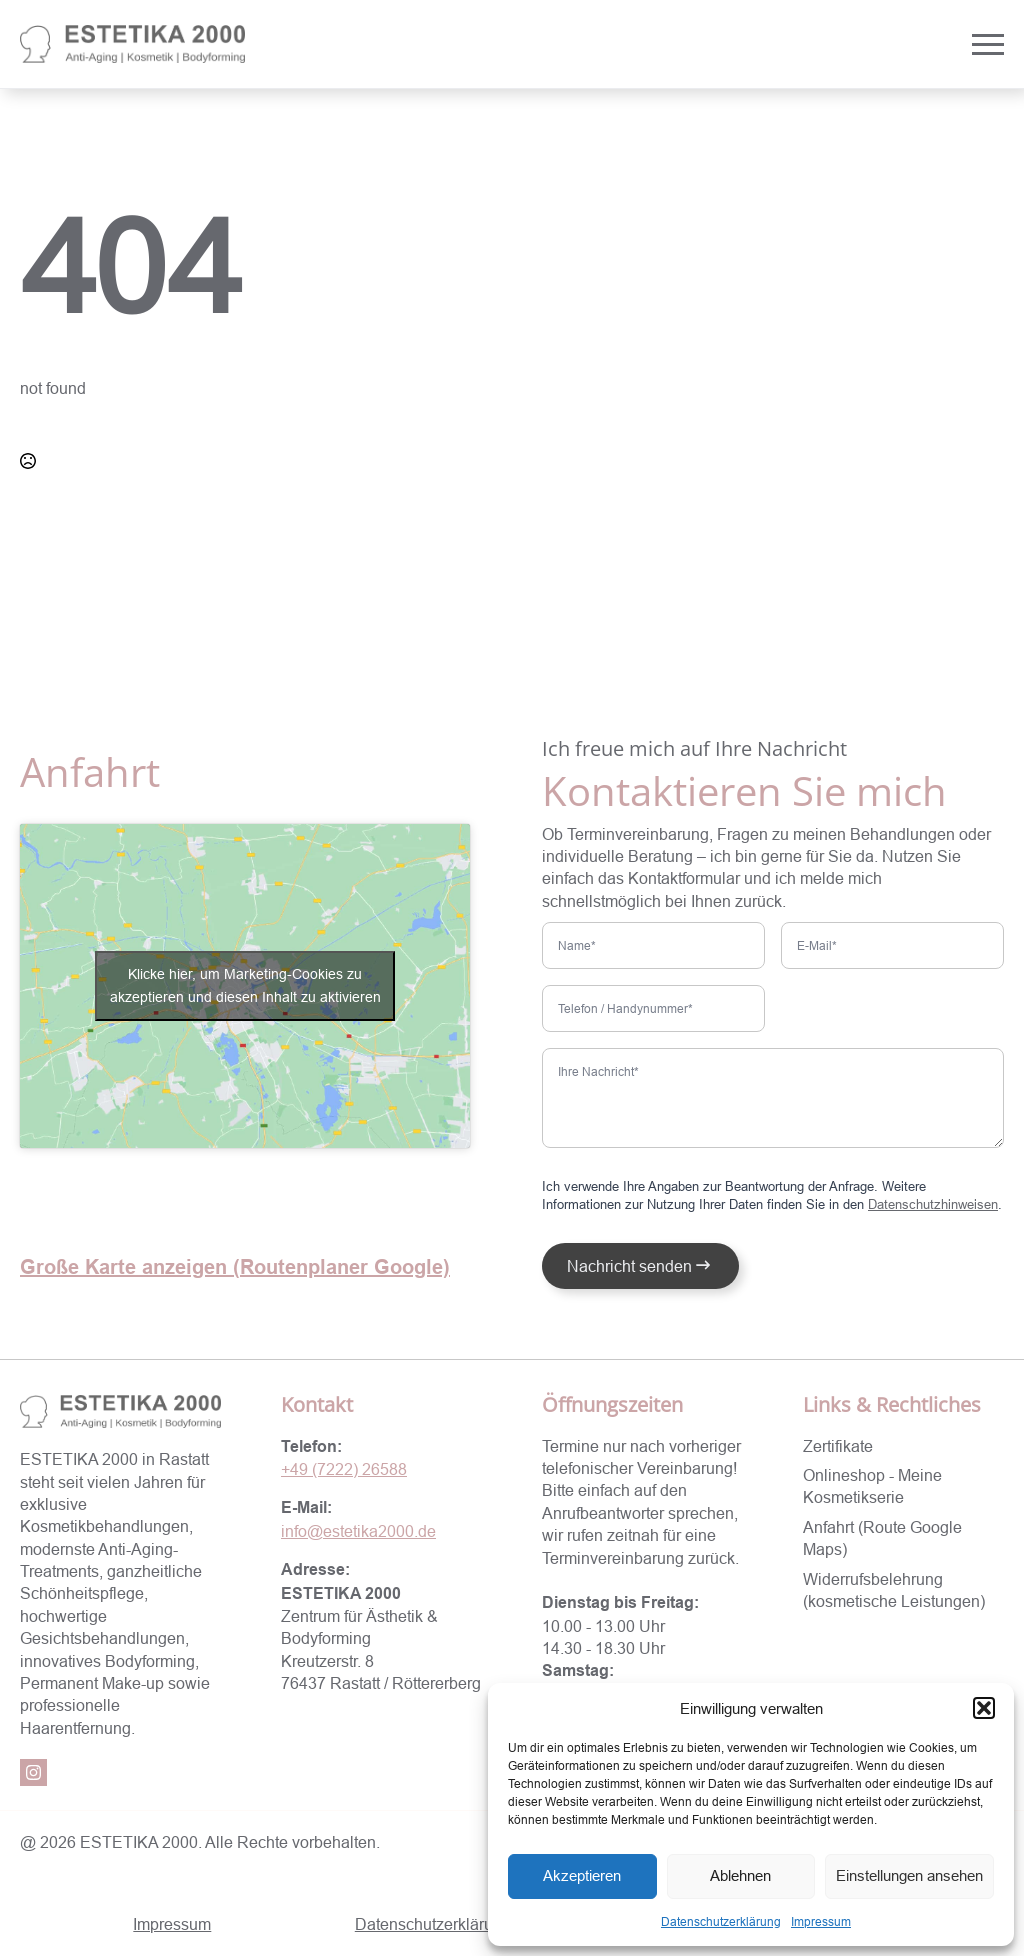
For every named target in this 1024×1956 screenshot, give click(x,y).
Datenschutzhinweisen (933, 1204)
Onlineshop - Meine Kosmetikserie (872, 1486)
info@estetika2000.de (358, 1531)
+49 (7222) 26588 (344, 1469)
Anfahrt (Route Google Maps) (882, 1538)
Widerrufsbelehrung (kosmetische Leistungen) (894, 1590)
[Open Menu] (988, 44)
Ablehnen (740, 1875)
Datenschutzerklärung (721, 1921)
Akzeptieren (582, 1875)
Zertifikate (838, 1446)
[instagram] (33, 1772)
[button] (984, 1708)
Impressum (821, 1921)
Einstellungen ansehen (909, 1875)
